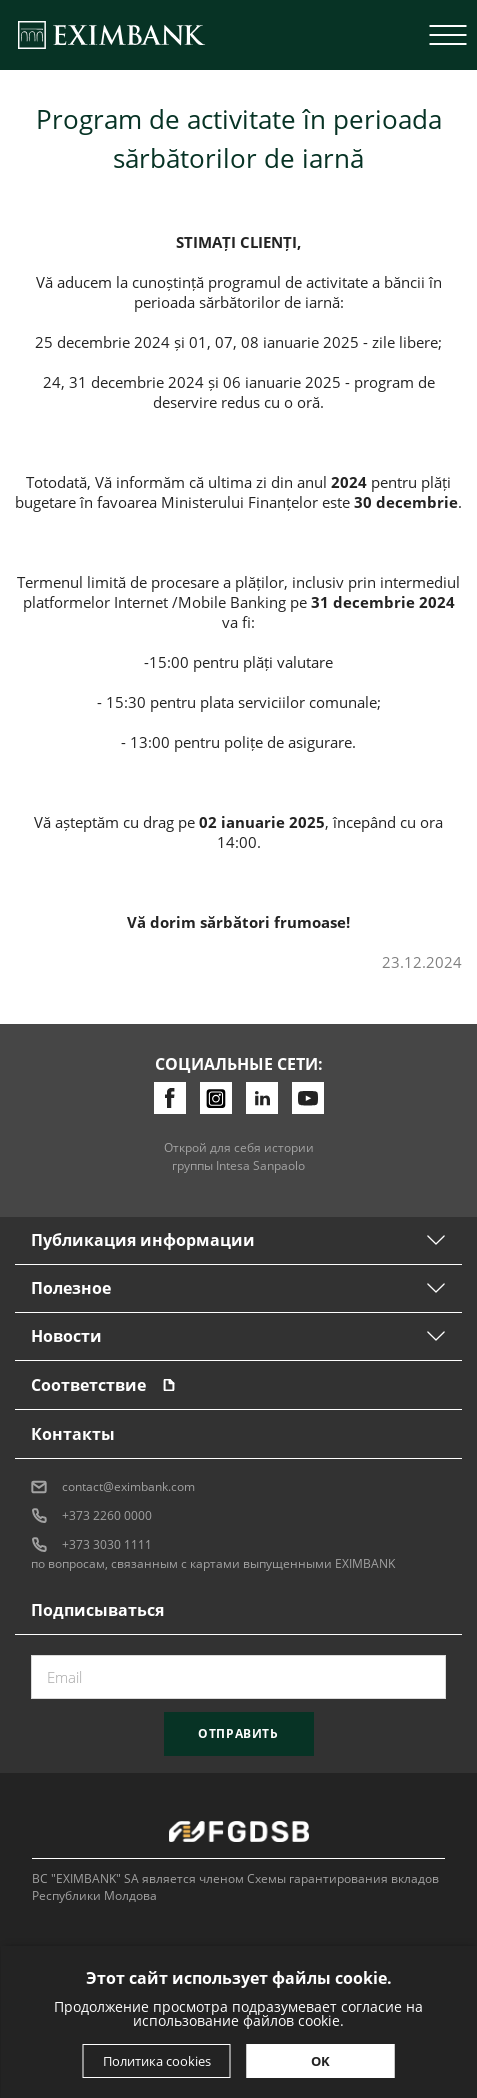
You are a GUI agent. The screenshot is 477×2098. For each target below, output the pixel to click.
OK (320, 2061)
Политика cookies (157, 2061)
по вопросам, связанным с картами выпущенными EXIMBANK (213, 1564)
